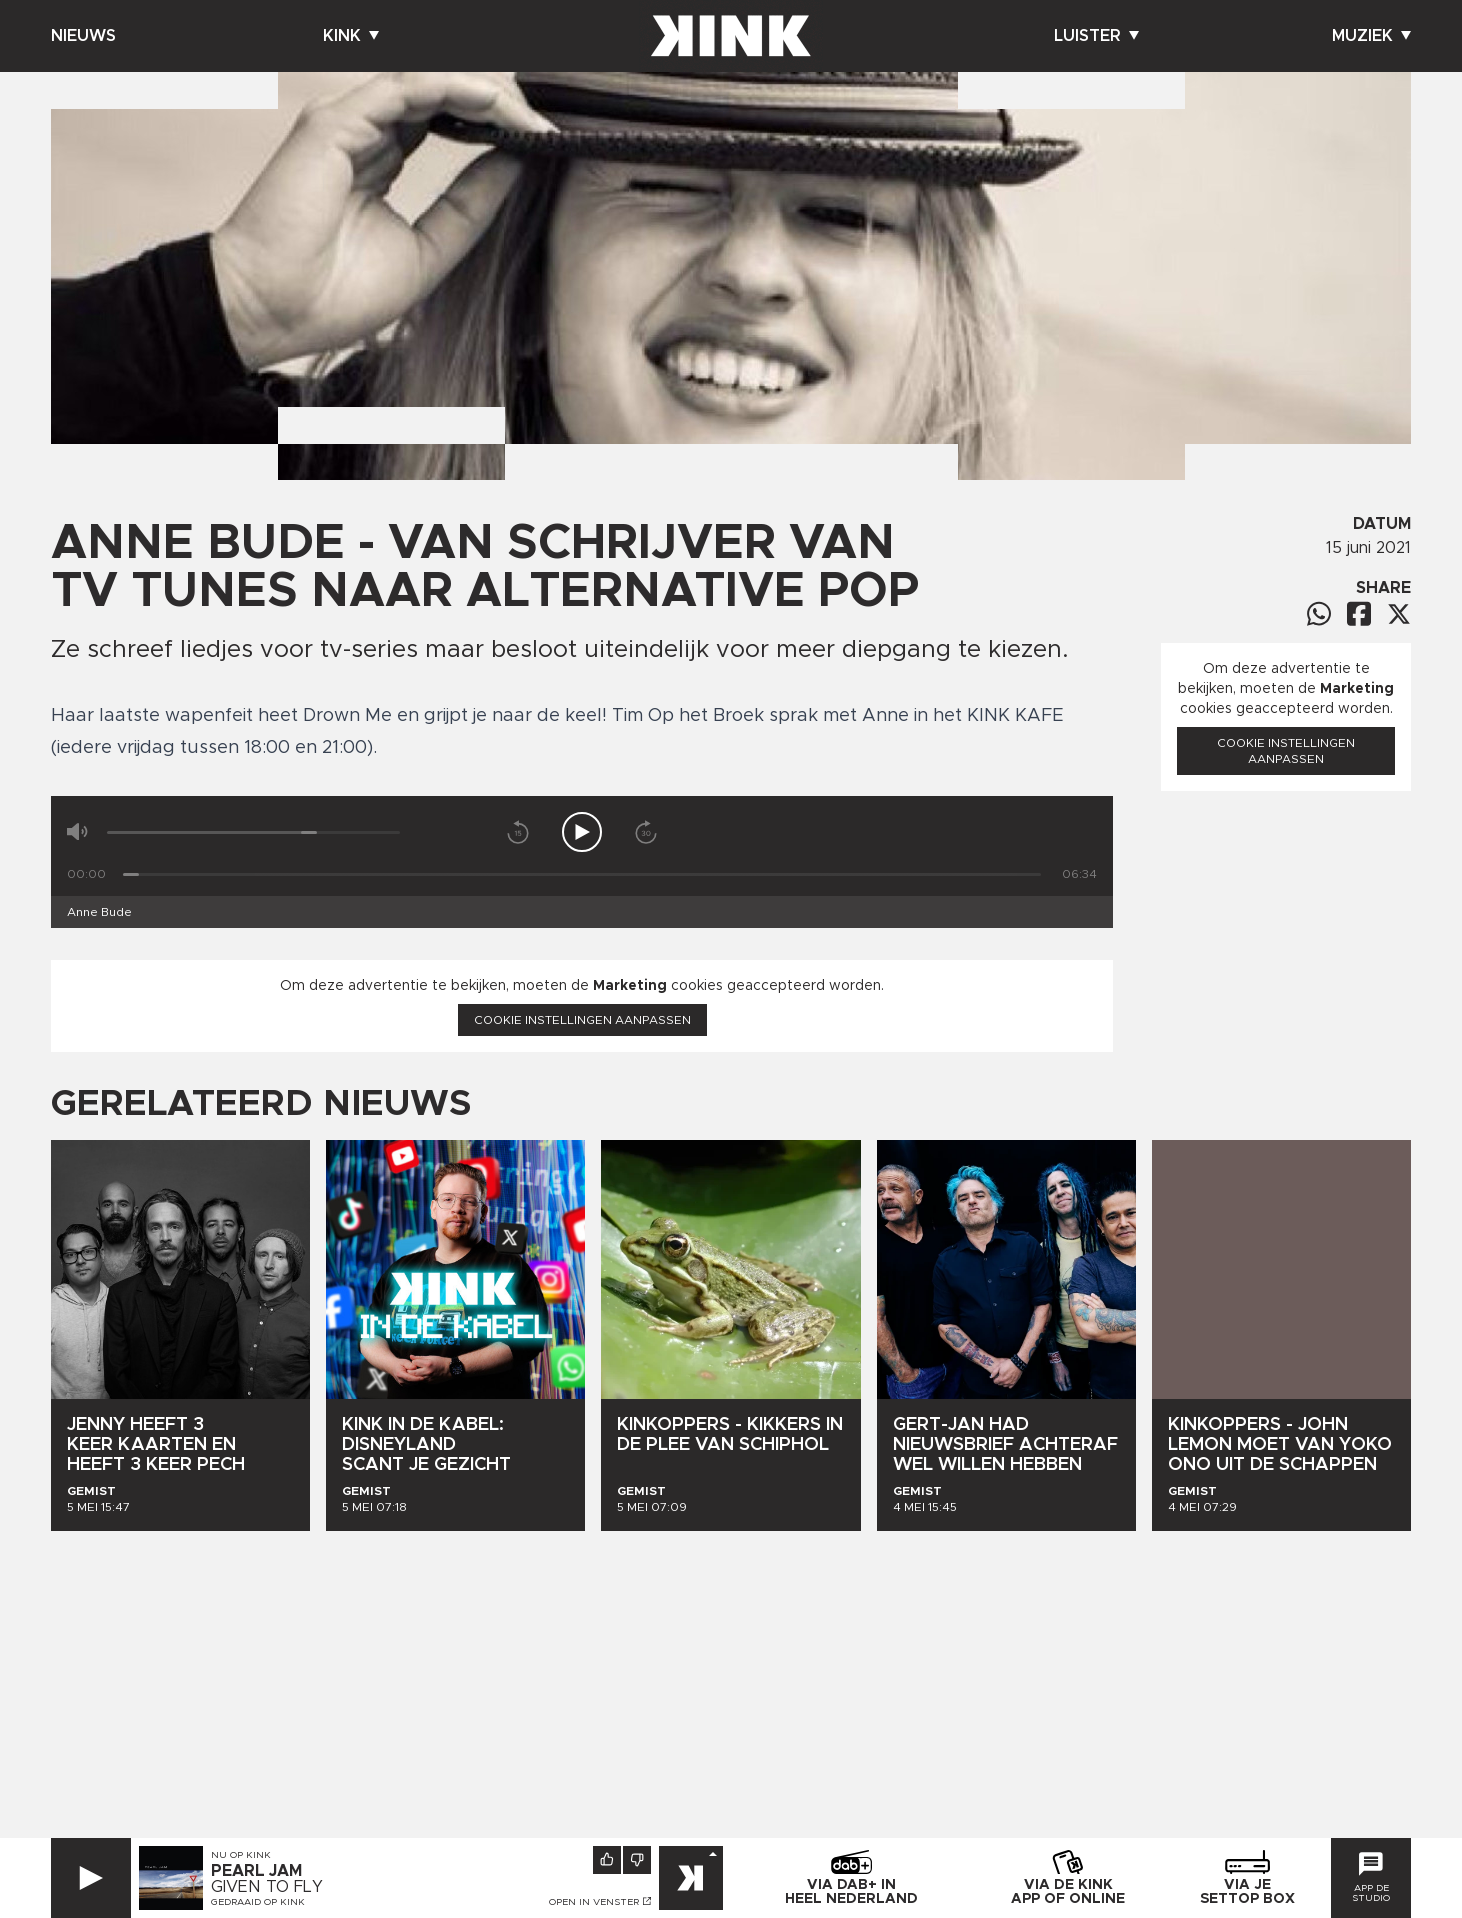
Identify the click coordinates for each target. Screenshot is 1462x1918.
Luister (1096, 36)
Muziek (1371, 36)
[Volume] (253, 832)
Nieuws (83, 36)
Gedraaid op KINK (258, 1902)
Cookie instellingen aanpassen (582, 1020)
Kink (351, 36)
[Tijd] (582, 874)
